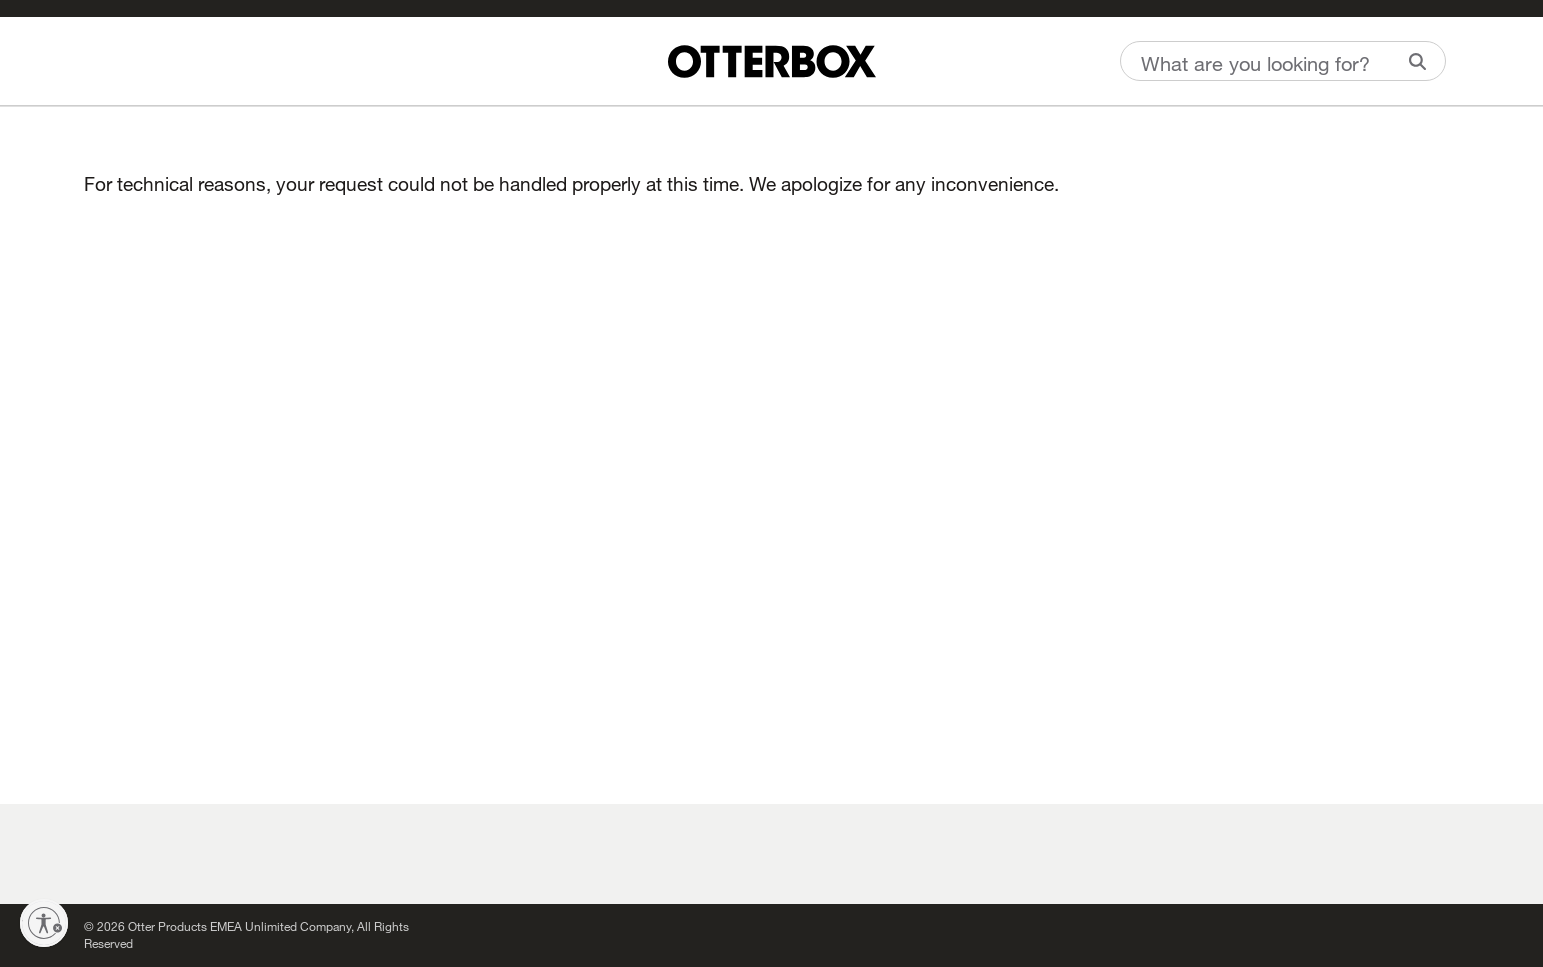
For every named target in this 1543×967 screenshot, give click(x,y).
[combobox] (1283, 61)
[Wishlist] (89, 59)
